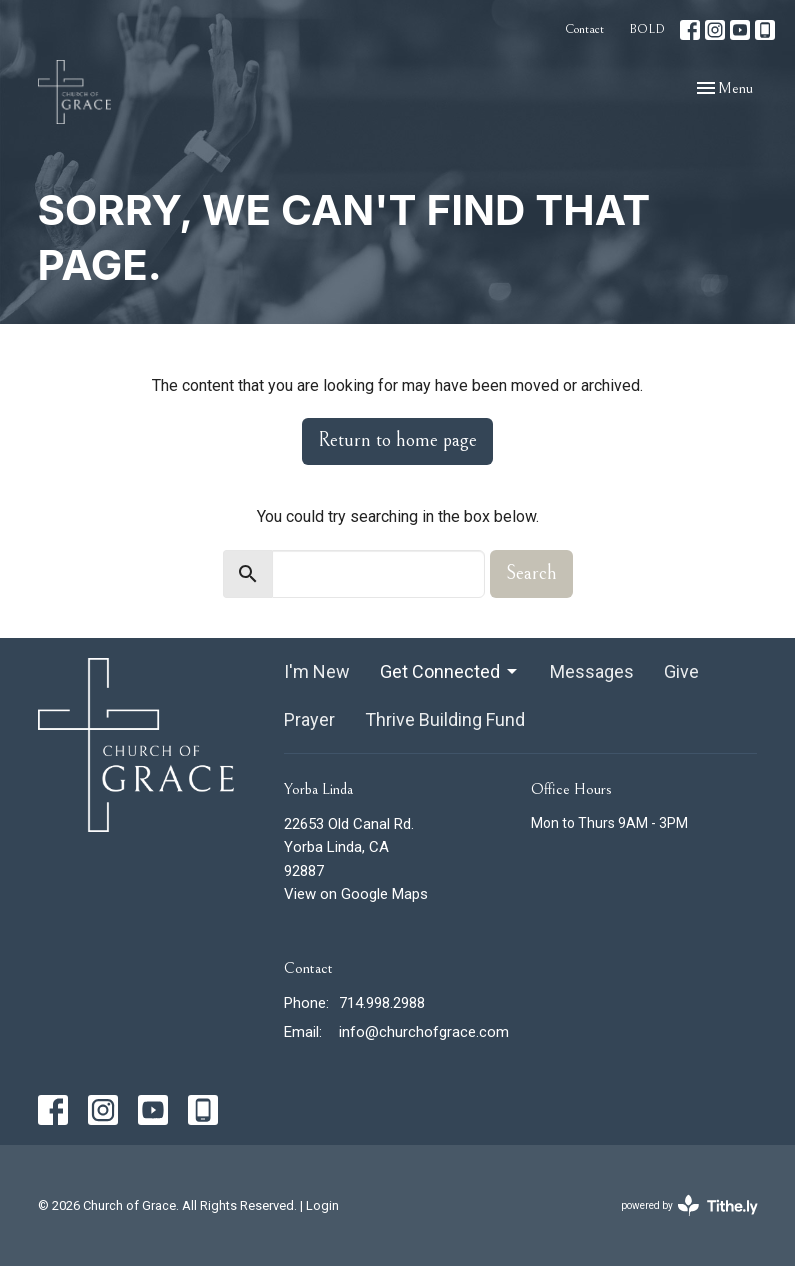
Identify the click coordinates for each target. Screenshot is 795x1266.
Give (681, 671)
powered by (689, 1205)
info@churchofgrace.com (424, 1032)
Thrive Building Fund (445, 719)
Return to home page (397, 440)
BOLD (647, 29)
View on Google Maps (356, 894)
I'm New (317, 671)
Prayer (309, 719)
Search (531, 573)
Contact (584, 29)
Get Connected (450, 671)
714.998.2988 (382, 1003)
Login (322, 1205)
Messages (592, 671)
